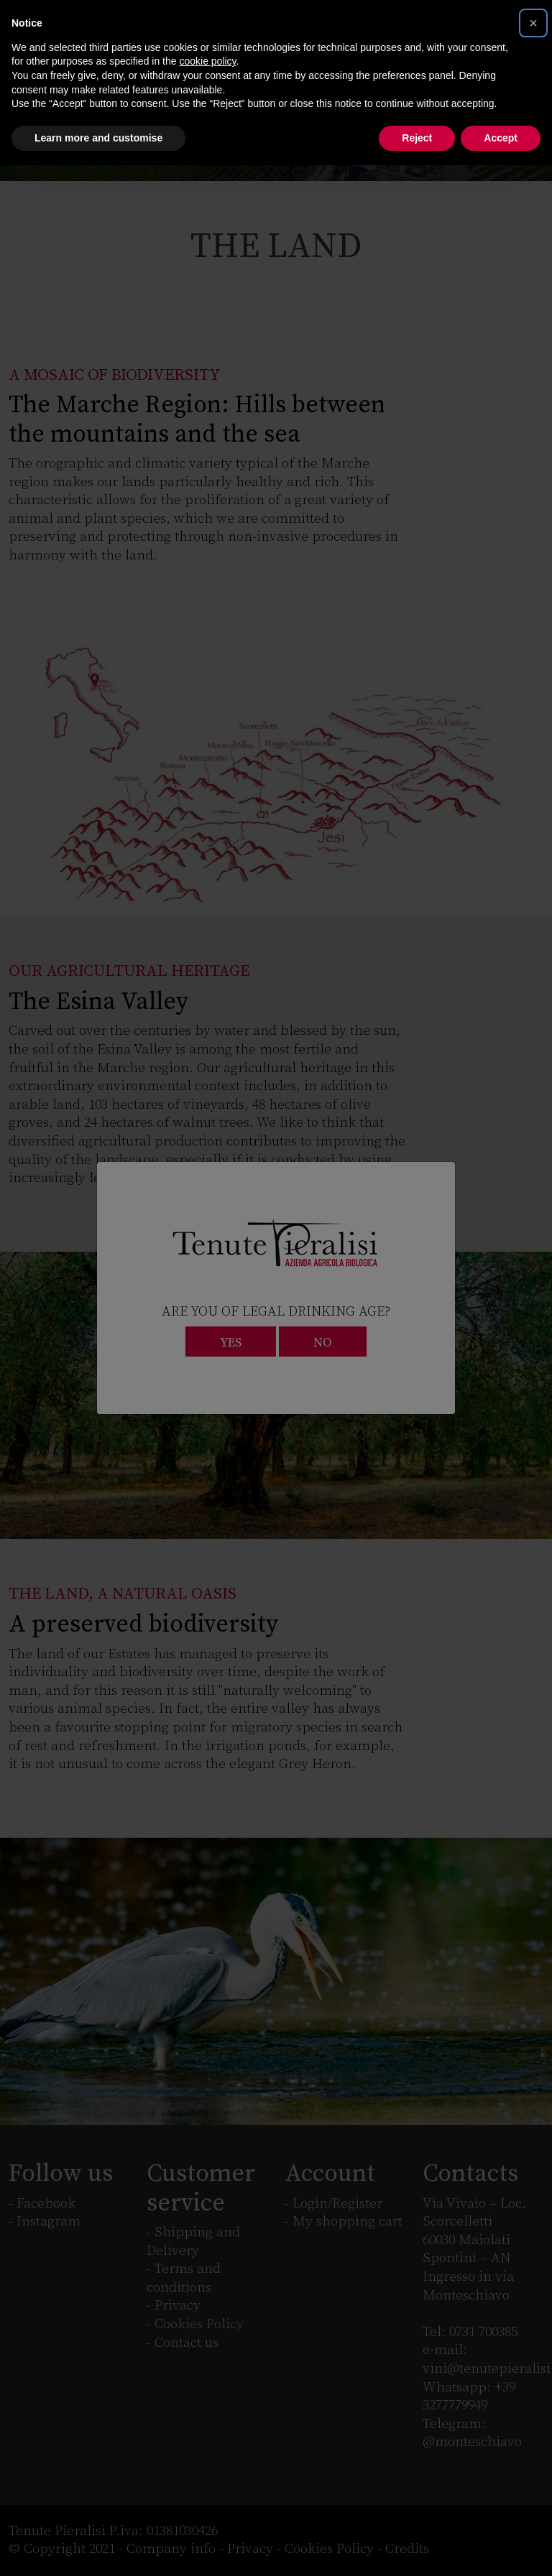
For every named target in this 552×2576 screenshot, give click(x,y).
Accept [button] (501, 138)
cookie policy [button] (207, 61)
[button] (533, 22)
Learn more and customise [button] (98, 138)
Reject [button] (417, 138)
